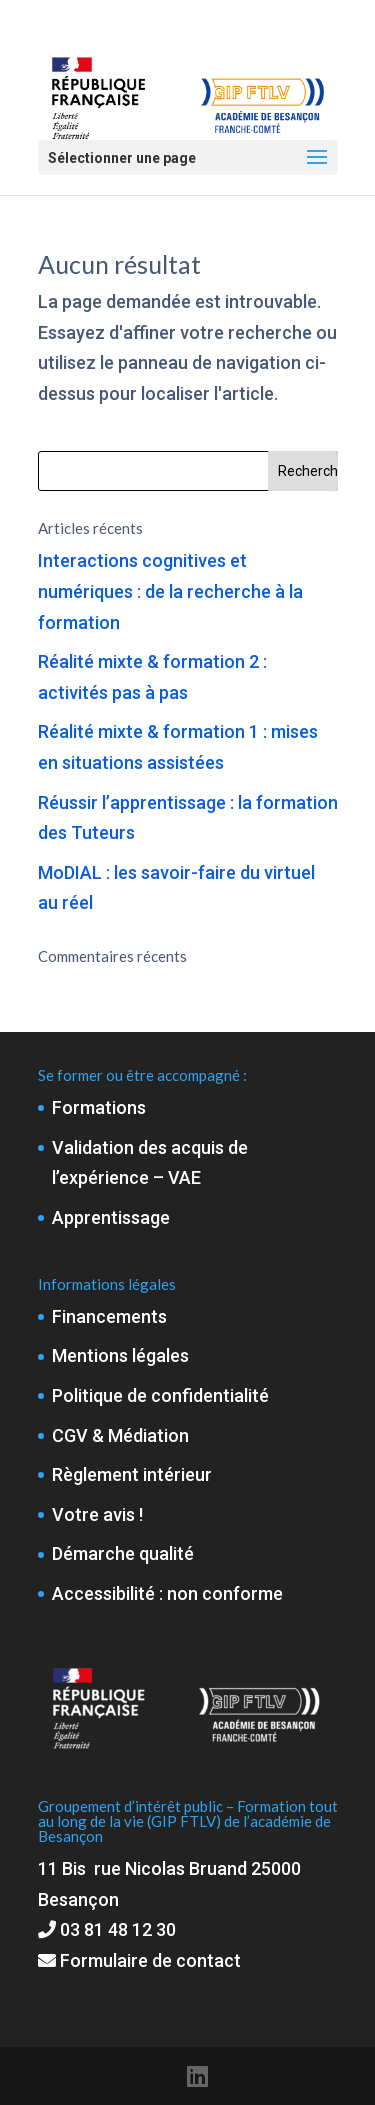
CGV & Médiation (120, 1435)
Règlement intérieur (132, 1474)
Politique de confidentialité (160, 1395)
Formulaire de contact (139, 1960)
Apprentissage (111, 1217)
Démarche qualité (123, 1553)
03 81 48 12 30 (118, 1929)
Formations (99, 1107)
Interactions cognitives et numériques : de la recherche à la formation (170, 591)
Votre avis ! (97, 1514)
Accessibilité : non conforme (167, 1593)
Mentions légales (120, 1355)
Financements (109, 1316)
